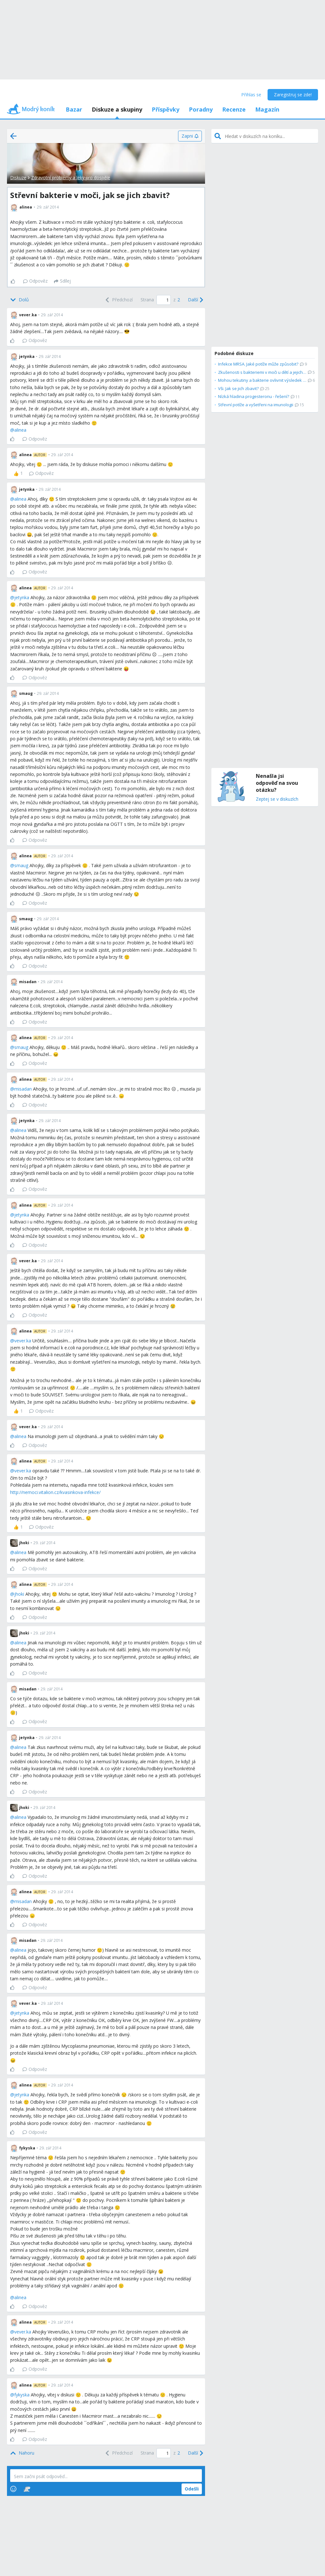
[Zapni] (190, 136)
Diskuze (18, 178)
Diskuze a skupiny (117, 109)
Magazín (267, 109)
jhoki (19, 1594)
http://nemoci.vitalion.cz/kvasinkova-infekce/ (55, 1492)
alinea (20, 430)
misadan (23, 1089)
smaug (21, 865)
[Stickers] (27, 2489)
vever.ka (22, 1341)
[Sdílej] (62, 281)
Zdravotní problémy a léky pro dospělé (70, 178)
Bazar (74, 109)
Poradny (201, 109)
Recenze (234, 109)
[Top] (22, 2453)
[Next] (195, 300)
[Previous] (118, 300)
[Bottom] (19, 300)
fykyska (22, 2395)
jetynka (21, 597)
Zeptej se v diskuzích (277, 799)
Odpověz (35, 281)
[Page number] (163, 300)
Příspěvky (165, 109)
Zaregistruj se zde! (293, 95)
